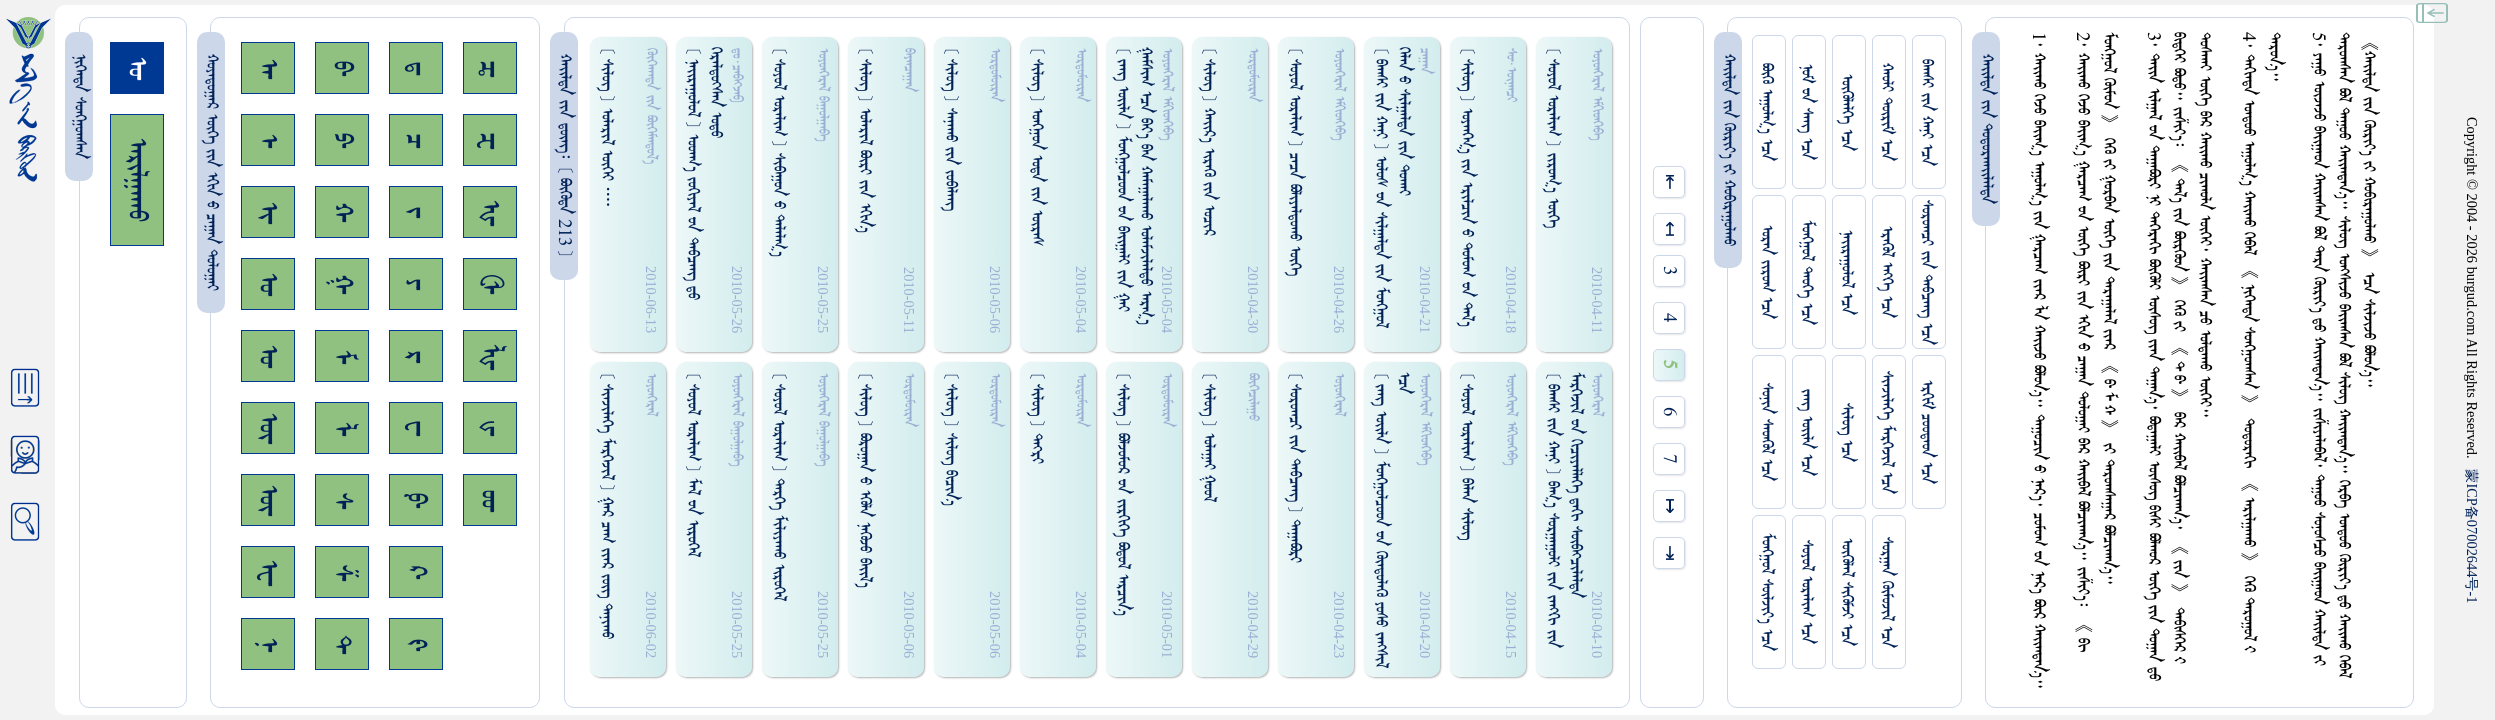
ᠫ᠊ (342, 140)
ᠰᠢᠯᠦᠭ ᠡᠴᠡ (1846, 432)
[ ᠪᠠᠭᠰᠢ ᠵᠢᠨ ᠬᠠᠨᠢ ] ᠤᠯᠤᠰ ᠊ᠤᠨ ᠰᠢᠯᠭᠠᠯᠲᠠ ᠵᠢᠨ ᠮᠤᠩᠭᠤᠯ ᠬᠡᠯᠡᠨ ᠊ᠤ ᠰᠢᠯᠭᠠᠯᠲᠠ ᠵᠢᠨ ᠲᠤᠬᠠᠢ (1392, 187)
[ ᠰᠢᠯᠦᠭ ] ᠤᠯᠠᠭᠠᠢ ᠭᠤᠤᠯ (1208, 437)
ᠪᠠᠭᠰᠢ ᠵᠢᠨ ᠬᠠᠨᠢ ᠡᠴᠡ (1926, 112)
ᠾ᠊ (490, 212)
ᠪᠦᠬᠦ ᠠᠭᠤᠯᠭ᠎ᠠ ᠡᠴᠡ (1766, 112)
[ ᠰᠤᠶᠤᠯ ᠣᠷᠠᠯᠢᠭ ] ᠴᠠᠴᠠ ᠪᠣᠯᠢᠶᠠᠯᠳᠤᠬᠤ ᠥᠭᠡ (1294, 161)
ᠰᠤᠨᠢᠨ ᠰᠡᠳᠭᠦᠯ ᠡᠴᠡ (1766, 432)
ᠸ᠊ (416, 428)
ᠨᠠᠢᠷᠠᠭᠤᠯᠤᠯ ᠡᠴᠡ (1846, 272)
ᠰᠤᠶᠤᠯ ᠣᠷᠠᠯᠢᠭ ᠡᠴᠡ (1806, 592)
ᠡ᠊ (268, 140)
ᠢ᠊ (268, 212)
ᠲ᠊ (342, 644)
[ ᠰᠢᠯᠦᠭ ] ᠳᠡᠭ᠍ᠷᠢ (1036, 418)
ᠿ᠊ (490, 284)
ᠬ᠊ (342, 212)
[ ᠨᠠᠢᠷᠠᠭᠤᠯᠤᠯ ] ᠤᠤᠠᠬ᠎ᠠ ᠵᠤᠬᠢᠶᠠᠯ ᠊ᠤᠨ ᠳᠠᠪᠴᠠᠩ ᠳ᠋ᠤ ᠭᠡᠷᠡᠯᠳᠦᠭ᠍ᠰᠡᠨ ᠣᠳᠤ (704, 173)
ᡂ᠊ (490, 500)
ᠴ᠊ (416, 140)
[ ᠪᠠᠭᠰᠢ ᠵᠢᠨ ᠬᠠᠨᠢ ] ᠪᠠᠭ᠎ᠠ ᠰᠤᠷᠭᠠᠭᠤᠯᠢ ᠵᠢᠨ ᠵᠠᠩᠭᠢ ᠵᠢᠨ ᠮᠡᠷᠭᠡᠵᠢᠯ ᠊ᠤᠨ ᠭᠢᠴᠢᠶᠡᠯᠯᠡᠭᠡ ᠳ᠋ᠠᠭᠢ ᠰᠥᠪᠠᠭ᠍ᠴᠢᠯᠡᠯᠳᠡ (1564, 510)
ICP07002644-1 (2472, 536)
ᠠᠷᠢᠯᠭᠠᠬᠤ (137, 180)
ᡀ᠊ (490, 356)
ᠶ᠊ (416, 284)
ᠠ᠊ (268, 68)
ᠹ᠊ (416, 500)
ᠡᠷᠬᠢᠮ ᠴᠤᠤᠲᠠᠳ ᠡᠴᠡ (1926, 432)
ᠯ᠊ (342, 428)
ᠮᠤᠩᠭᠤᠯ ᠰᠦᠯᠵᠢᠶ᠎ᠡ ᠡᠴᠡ (1766, 592)
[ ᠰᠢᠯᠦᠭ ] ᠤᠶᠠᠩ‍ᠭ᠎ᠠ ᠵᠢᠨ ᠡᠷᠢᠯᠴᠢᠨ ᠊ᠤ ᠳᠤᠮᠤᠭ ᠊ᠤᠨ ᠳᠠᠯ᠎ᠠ (1466, 187)
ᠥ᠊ (268, 428)
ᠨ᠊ (268, 644)
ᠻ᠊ (416, 644)
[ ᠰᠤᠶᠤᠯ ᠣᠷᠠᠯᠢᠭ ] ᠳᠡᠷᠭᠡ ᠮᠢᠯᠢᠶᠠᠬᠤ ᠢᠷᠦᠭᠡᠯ (778, 486)
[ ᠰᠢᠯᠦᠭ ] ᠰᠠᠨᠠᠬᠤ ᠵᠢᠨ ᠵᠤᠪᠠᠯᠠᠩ (950, 129)
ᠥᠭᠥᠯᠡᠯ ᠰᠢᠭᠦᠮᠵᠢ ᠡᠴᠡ (1846, 592)
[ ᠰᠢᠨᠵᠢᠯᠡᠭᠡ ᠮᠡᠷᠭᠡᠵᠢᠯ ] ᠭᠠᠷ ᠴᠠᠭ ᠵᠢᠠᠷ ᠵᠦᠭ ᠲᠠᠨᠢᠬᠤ (606, 505)
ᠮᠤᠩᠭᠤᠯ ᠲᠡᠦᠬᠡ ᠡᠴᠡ (1806, 272)
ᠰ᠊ (342, 500)
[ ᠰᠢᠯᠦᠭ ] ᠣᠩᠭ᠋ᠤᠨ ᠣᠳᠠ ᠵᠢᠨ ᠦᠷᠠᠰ (1036, 146)
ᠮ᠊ (342, 356)
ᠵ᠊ (416, 212)
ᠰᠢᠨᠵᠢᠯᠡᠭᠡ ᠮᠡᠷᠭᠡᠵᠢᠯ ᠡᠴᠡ (1886, 432)
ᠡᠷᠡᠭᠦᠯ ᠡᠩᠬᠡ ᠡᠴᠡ (1886, 272)
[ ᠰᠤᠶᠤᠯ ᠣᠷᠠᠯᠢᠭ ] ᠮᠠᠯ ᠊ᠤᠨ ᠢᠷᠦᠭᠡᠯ (692, 464)
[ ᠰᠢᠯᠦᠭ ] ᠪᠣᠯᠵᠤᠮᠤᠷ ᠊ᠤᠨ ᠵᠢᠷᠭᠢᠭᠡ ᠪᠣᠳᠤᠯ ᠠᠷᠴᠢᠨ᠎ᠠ (1122, 494)
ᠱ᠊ (342, 572)
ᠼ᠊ (490, 68)
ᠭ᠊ (342, 284)
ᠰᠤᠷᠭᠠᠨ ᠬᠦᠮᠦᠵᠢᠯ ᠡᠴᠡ (1886, 592)
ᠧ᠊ (268, 572)
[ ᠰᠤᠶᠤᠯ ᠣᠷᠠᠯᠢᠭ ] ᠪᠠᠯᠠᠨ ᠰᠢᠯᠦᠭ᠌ (1466, 456)
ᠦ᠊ (268, 500)
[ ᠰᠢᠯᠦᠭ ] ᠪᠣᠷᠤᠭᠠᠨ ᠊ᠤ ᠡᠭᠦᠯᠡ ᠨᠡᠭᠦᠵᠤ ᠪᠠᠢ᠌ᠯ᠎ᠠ (864, 480)
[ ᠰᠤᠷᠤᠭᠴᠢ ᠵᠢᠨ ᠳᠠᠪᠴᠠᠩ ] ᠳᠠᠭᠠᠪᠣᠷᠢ (1294, 467)
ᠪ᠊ (342, 68)
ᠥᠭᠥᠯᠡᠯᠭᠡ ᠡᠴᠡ (1846, 112)
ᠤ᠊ (268, 356)
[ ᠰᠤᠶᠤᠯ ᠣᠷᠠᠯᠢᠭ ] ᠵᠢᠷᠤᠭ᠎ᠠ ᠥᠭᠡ (1552, 137)
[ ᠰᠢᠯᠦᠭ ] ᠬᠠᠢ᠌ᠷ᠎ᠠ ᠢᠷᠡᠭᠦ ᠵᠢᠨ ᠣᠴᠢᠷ (1208, 141)
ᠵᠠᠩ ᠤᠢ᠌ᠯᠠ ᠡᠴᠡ (1806, 432)
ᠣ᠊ (268, 284)
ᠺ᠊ (416, 572)
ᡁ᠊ (490, 428)
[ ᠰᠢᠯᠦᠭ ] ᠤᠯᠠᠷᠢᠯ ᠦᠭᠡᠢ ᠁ (606, 127)
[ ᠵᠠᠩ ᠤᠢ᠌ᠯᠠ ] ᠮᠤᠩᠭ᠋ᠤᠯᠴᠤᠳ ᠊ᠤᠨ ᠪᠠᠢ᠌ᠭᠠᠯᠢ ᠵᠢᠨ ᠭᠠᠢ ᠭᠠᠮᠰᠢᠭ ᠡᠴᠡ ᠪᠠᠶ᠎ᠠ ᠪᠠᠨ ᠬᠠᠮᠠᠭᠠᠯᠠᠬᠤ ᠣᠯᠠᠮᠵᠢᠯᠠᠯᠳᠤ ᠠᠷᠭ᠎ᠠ (1134, 186)
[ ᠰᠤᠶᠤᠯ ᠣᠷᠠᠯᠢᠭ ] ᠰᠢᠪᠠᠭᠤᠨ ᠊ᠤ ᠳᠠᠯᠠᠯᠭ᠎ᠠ (778, 152)
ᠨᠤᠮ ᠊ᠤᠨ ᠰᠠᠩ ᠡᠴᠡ (1806, 112)
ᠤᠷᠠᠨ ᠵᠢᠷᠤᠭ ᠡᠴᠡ (1766, 272)
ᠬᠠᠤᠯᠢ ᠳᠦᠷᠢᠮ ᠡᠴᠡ (1886, 112)
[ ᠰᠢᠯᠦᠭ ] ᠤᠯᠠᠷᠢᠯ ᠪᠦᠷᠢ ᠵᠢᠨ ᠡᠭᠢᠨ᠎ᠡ (864, 140)
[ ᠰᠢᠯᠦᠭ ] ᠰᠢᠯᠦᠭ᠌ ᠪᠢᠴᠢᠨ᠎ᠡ (950, 439)
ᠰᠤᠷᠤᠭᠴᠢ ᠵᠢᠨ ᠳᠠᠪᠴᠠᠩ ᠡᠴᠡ (1926, 272)
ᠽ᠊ (490, 140)
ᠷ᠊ (416, 356)
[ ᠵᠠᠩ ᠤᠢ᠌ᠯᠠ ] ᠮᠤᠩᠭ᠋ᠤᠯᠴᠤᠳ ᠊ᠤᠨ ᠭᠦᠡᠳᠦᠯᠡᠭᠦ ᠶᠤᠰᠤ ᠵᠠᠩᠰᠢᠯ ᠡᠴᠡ (1392, 520)
